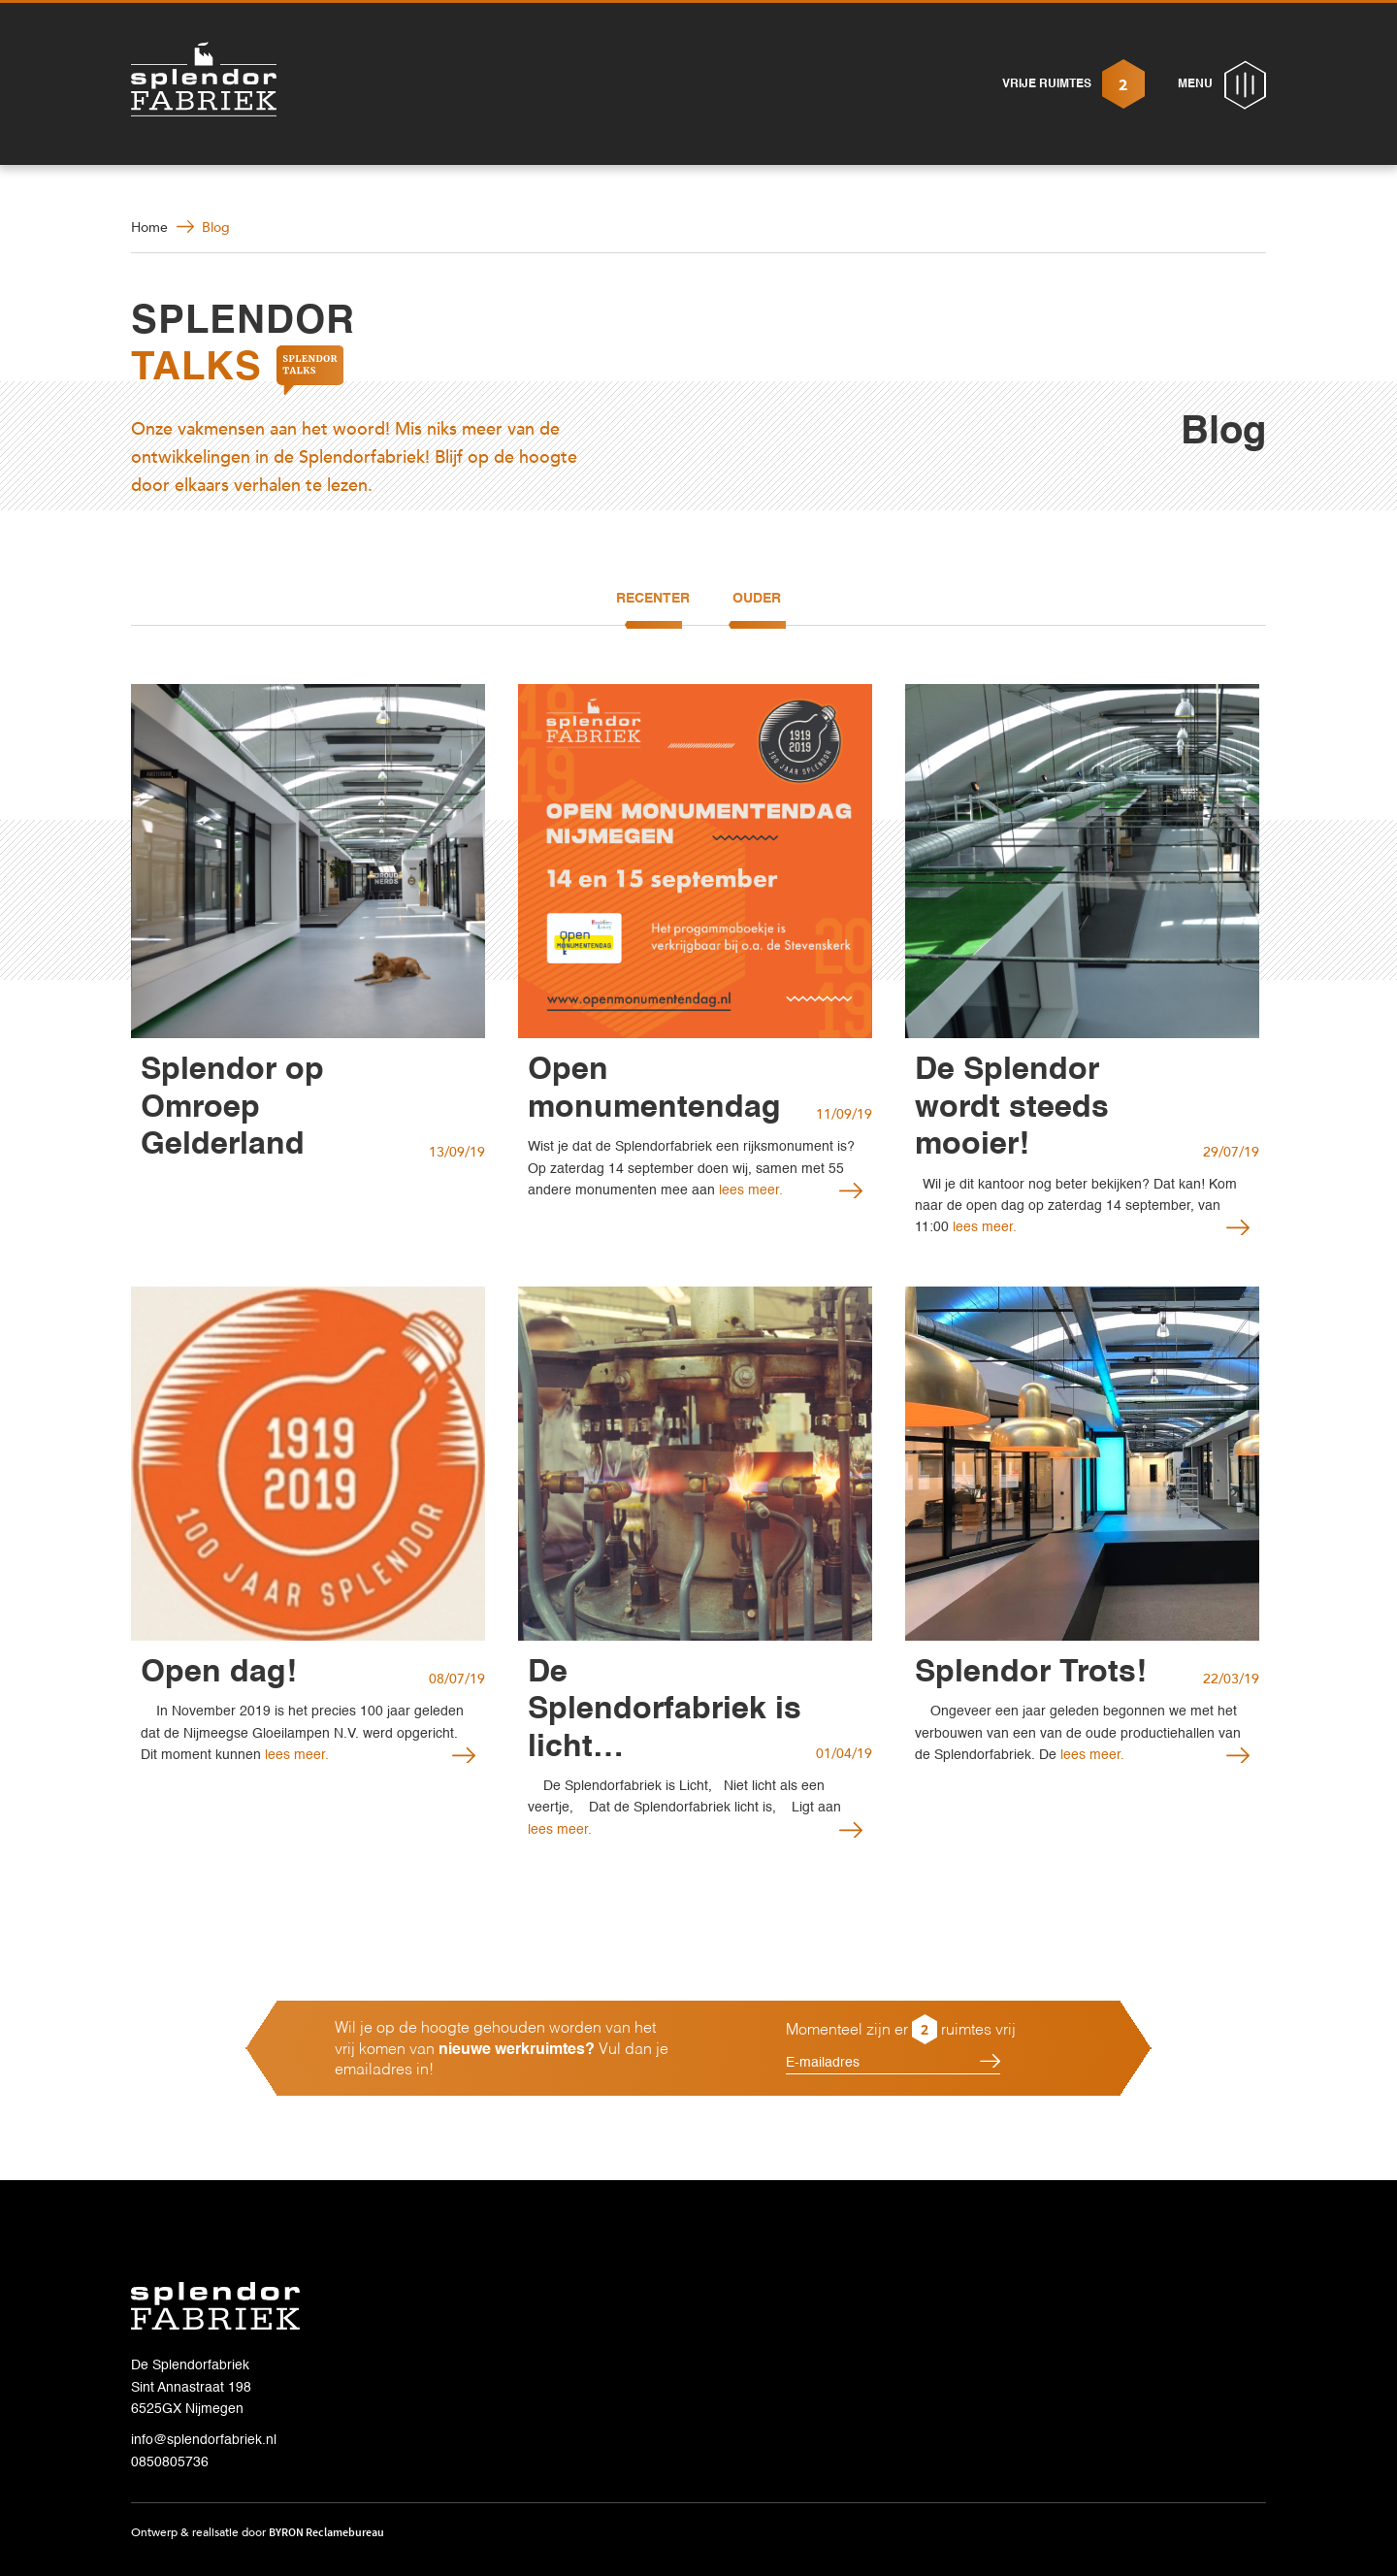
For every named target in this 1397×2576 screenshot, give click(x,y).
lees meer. (749, 1190)
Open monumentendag (654, 1089)
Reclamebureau (345, 2532)
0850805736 (170, 2462)
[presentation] (865, 2149)
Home (149, 227)
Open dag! (219, 1672)
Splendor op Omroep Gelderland (232, 1107)
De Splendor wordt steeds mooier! (1012, 1107)
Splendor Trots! (1031, 1672)
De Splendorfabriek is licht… (664, 1710)
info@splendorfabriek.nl (203, 2440)
